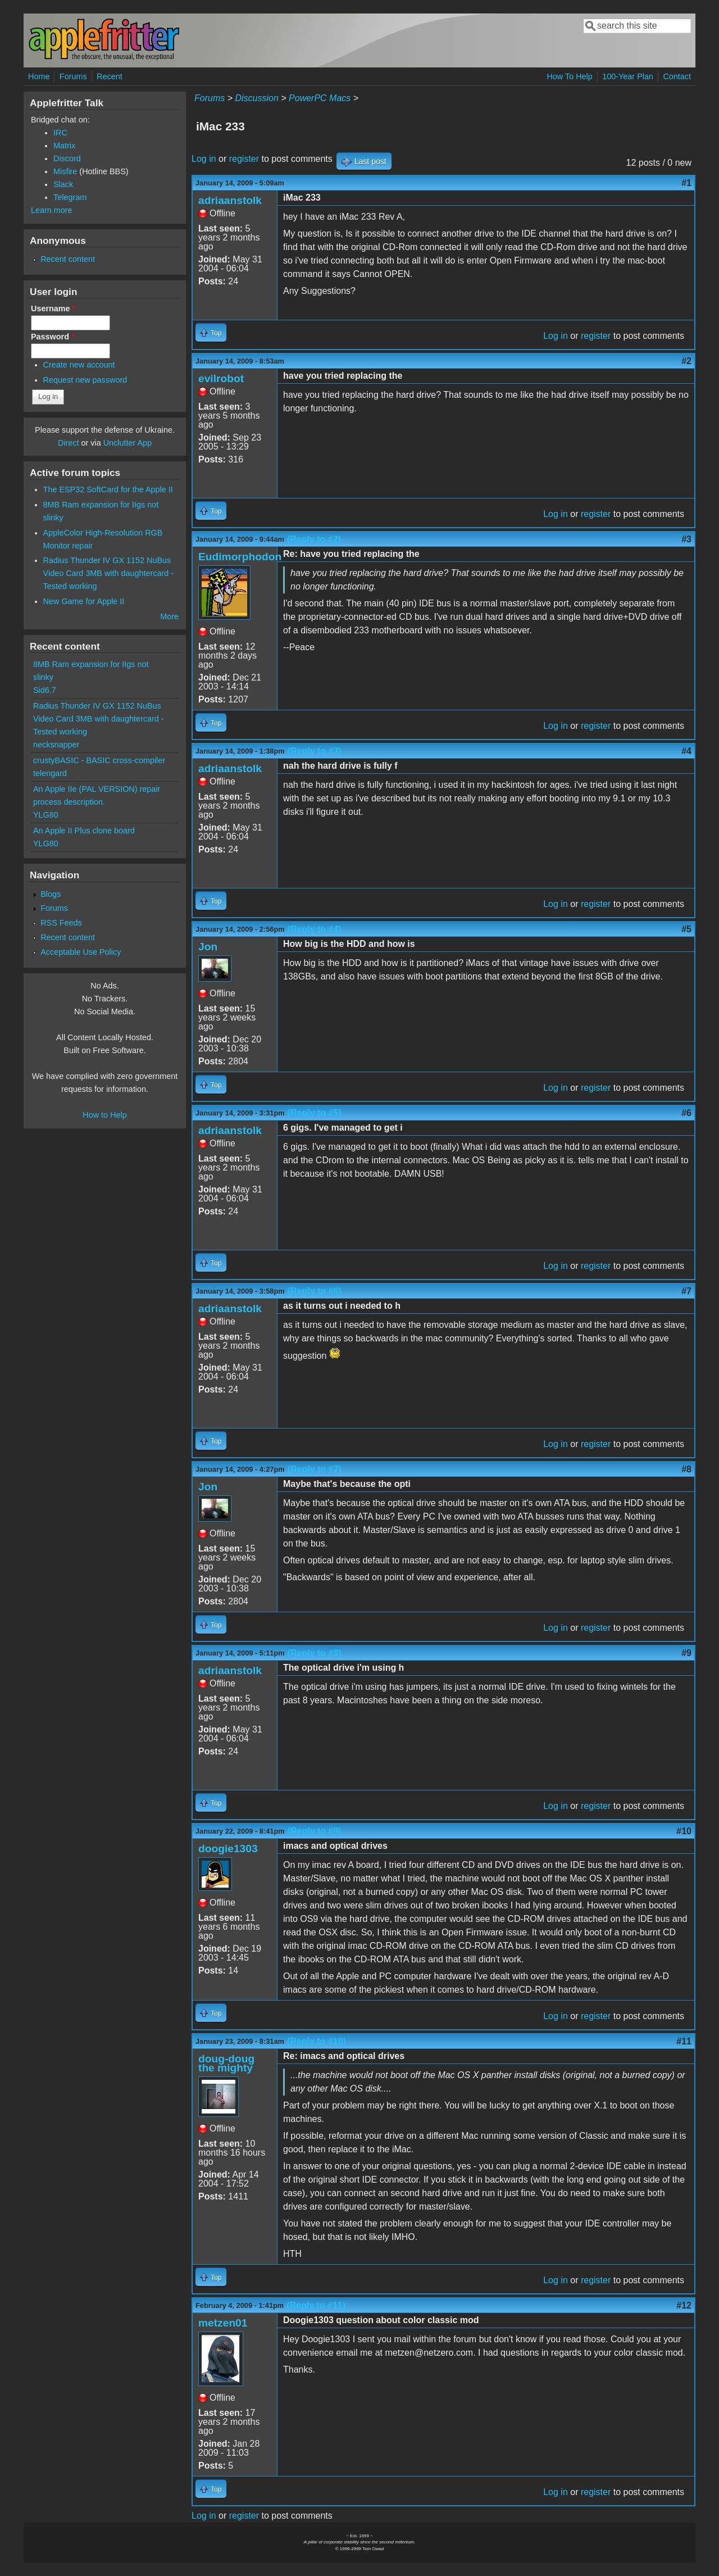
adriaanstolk (230, 200)
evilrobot (221, 378)
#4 (686, 751)
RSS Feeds (61, 922)
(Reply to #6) (315, 1291)
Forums (73, 76)
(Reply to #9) (315, 1831)
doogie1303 (228, 1848)
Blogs (50, 894)
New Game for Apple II (84, 601)
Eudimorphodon (239, 557)
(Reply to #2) (314, 539)
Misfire (65, 171)
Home (38, 76)
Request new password (85, 379)
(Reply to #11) (315, 2305)
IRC (60, 132)
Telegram (70, 197)
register (244, 159)
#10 (683, 1831)
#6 (686, 1113)
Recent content (67, 259)
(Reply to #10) (316, 2041)
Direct (68, 442)
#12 (683, 2305)
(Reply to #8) (315, 1653)
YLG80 (45, 814)
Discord (67, 158)
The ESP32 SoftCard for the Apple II (108, 489)
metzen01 (222, 2323)
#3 (686, 539)
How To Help (569, 76)
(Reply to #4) (315, 929)
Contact (677, 76)
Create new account (79, 364)
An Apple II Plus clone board (84, 830)
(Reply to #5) (315, 1113)
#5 (686, 929)
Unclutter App (127, 442)
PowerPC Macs (320, 98)
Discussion (256, 98)
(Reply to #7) (315, 1469)
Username (53, 308)
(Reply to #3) (315, 751)
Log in (204, 159)
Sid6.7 (44, 690)
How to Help (104, 1114)
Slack (63, 184)
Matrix (64, 145)
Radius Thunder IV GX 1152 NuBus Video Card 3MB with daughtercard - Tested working (108, 573)
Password (53, 336)
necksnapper (56, 744)
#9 (686, 1653)
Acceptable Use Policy (80, 951)
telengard (50, 773)
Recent (109, 76)
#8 (686, 1469)
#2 (686, 361)
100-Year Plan (627, 76)
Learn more (51, 210)
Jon (207, 947)
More (169, 616)
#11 (683, 2041)
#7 (686, 1291)
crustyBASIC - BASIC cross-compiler (99, 760)
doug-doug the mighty (226, 2063)
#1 (686, 183)
